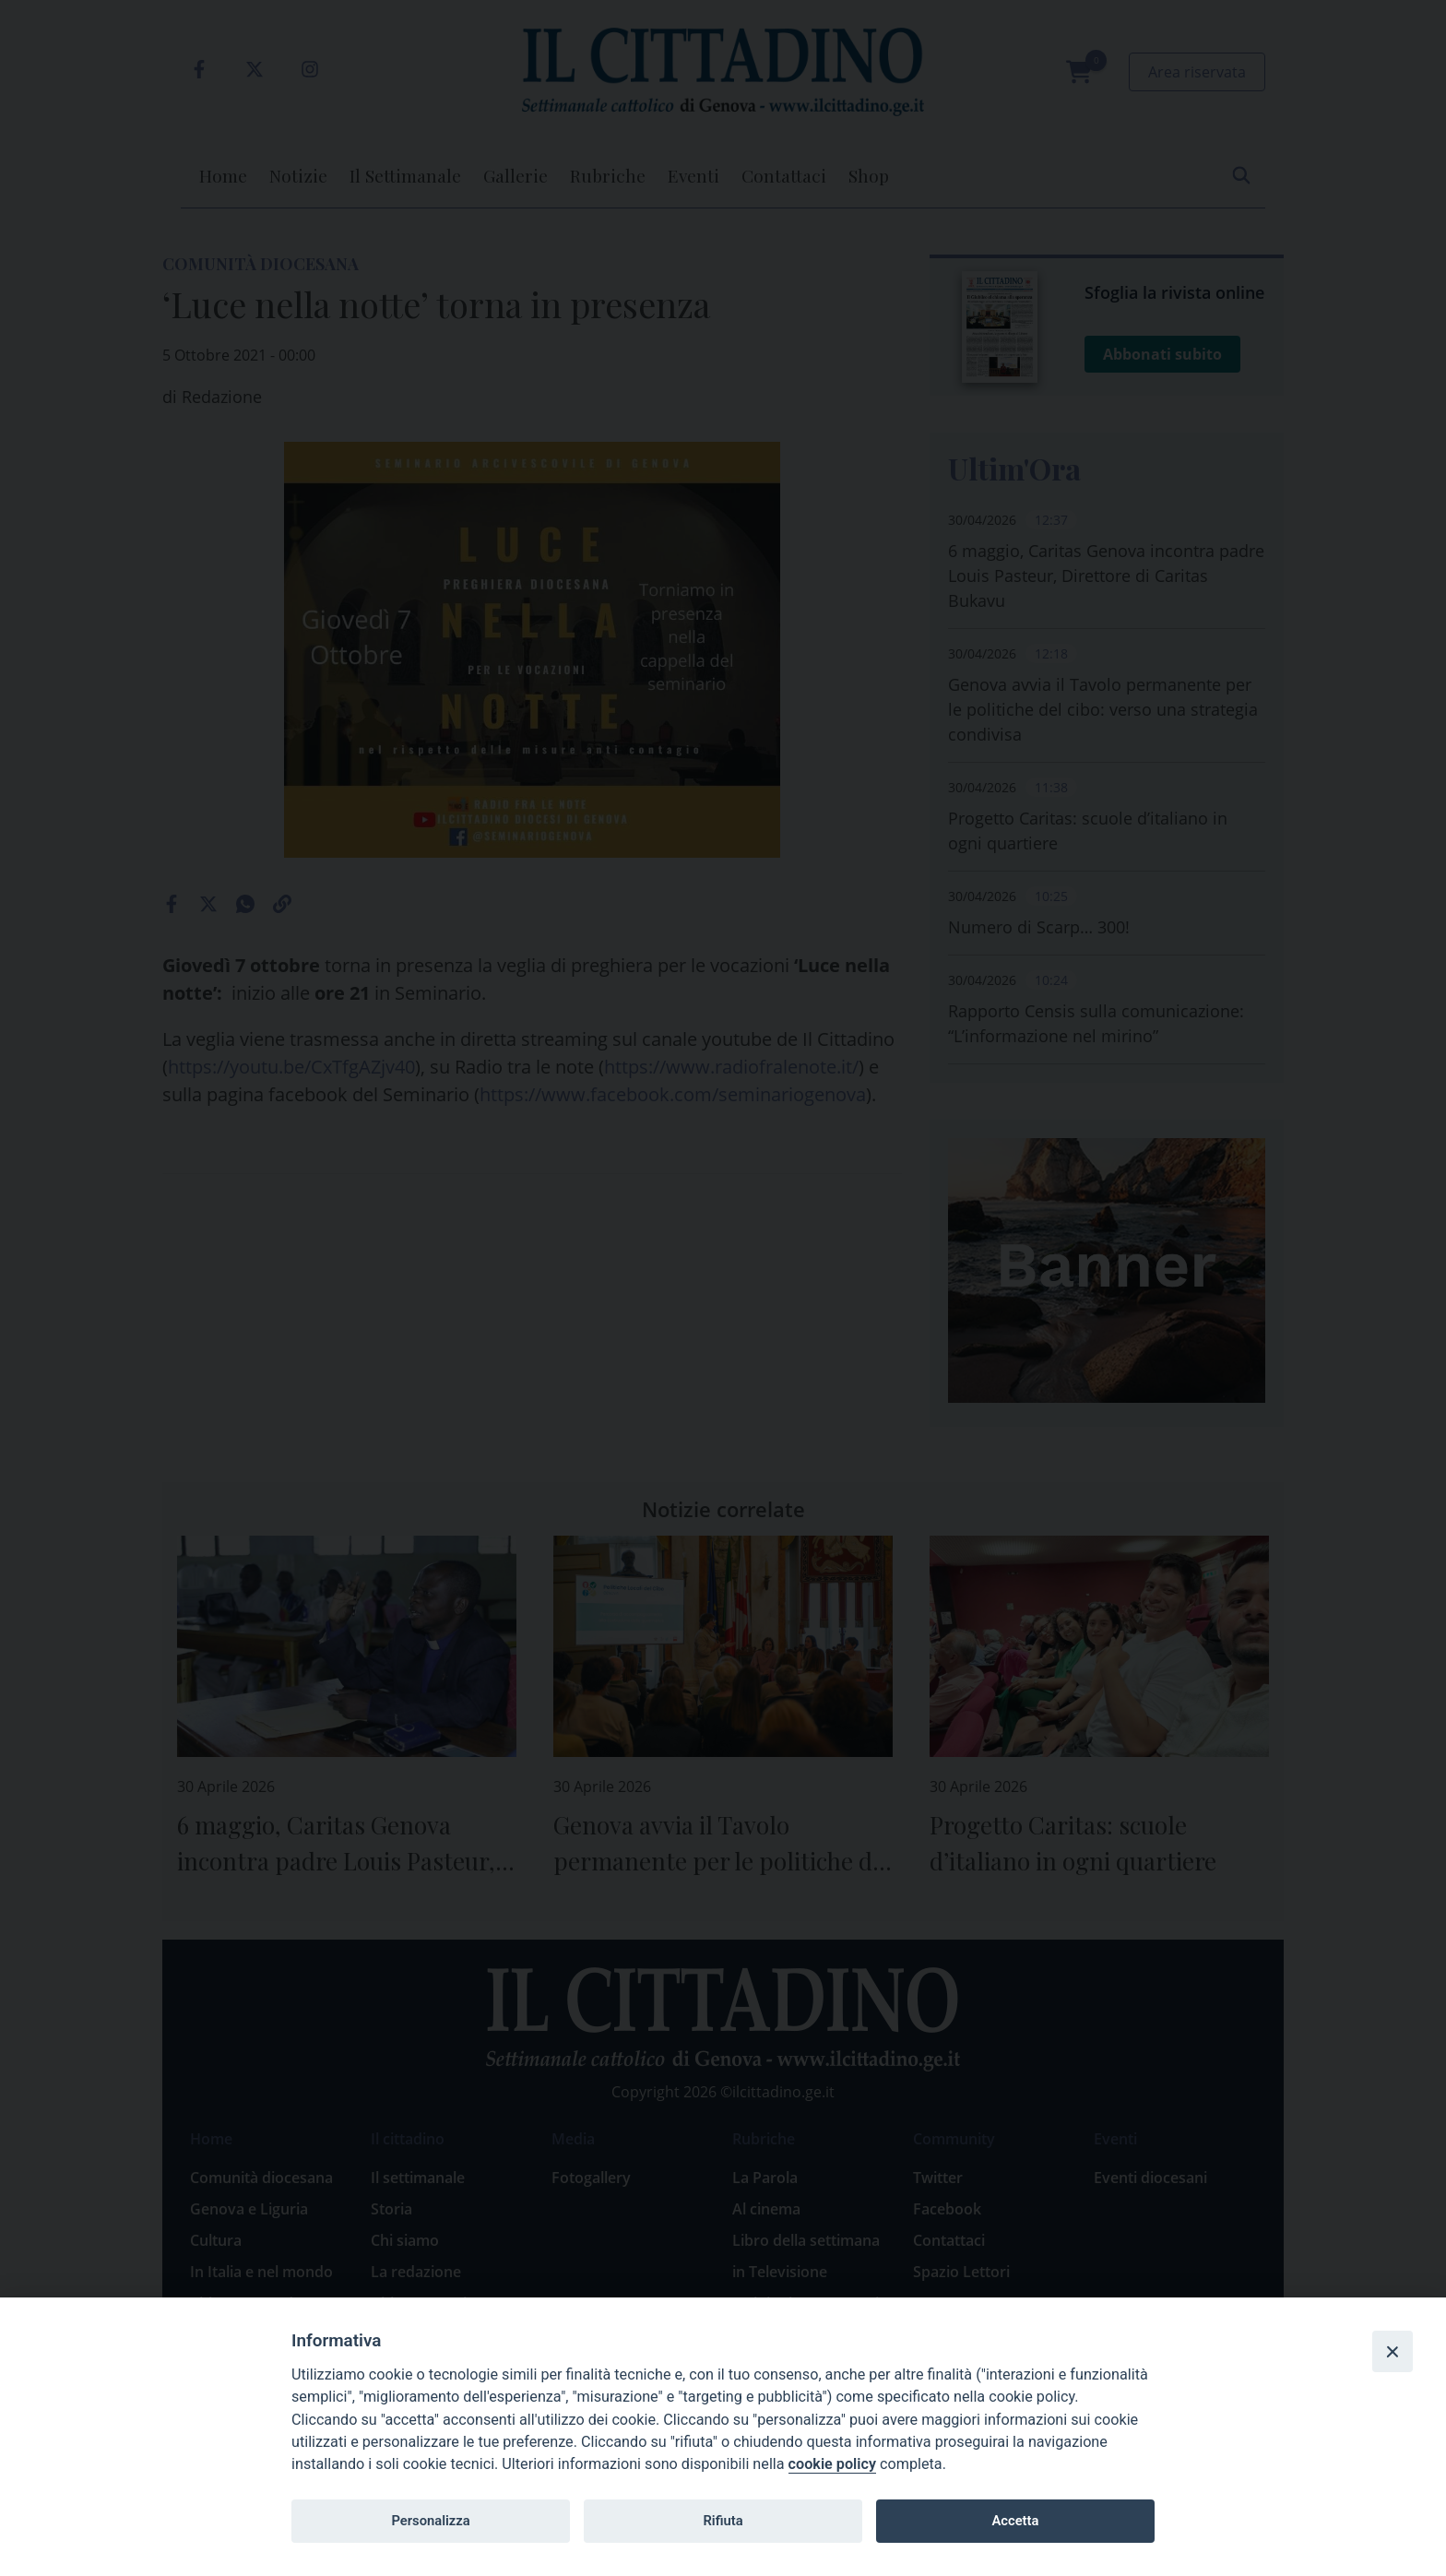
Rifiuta (722, 2520)
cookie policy (832, 2464)
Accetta (1014, 2520)
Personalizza (430, 2520)
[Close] (1392, 2351)
